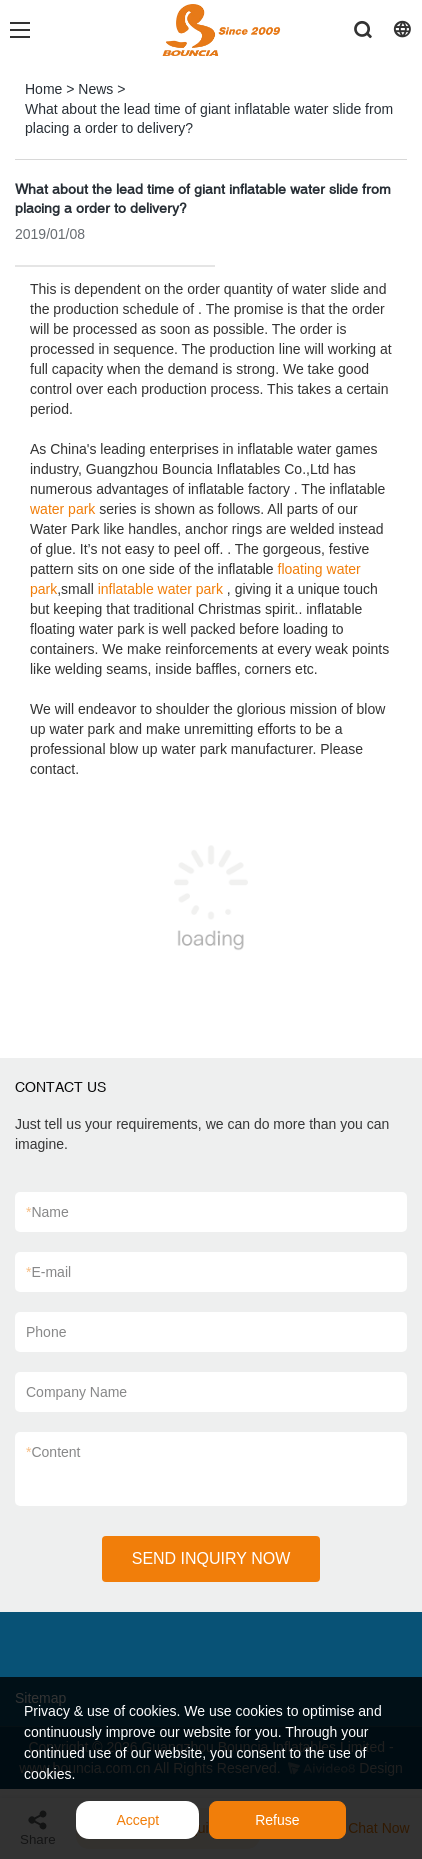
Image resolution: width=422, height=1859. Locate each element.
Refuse (277, 1820)
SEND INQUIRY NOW (211, 1558)
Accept (137, 1820)
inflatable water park (160, 589)
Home (43, 89)
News (95, 89)
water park (62, 509)
